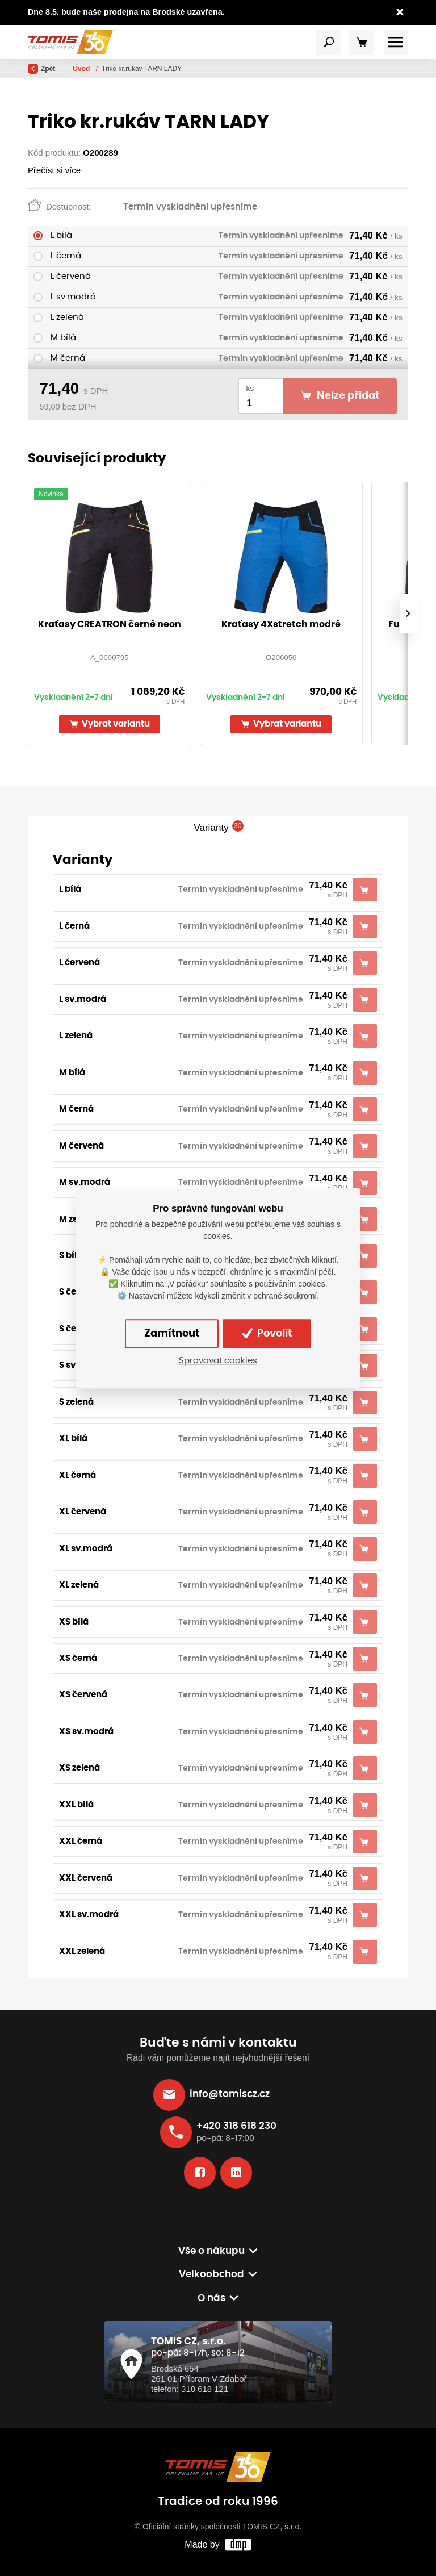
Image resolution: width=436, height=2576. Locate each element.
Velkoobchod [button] (211, 2274)
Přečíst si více (54, 170)
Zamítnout (171, 1334)
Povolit (267, 1333)
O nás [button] (211, 2298)
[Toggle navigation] (328, 42)
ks (250, 388)
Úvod (82, 69)
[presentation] (408, 613)
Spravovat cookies (218, 1360)
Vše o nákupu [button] (211, 2251)
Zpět (41, 69)
